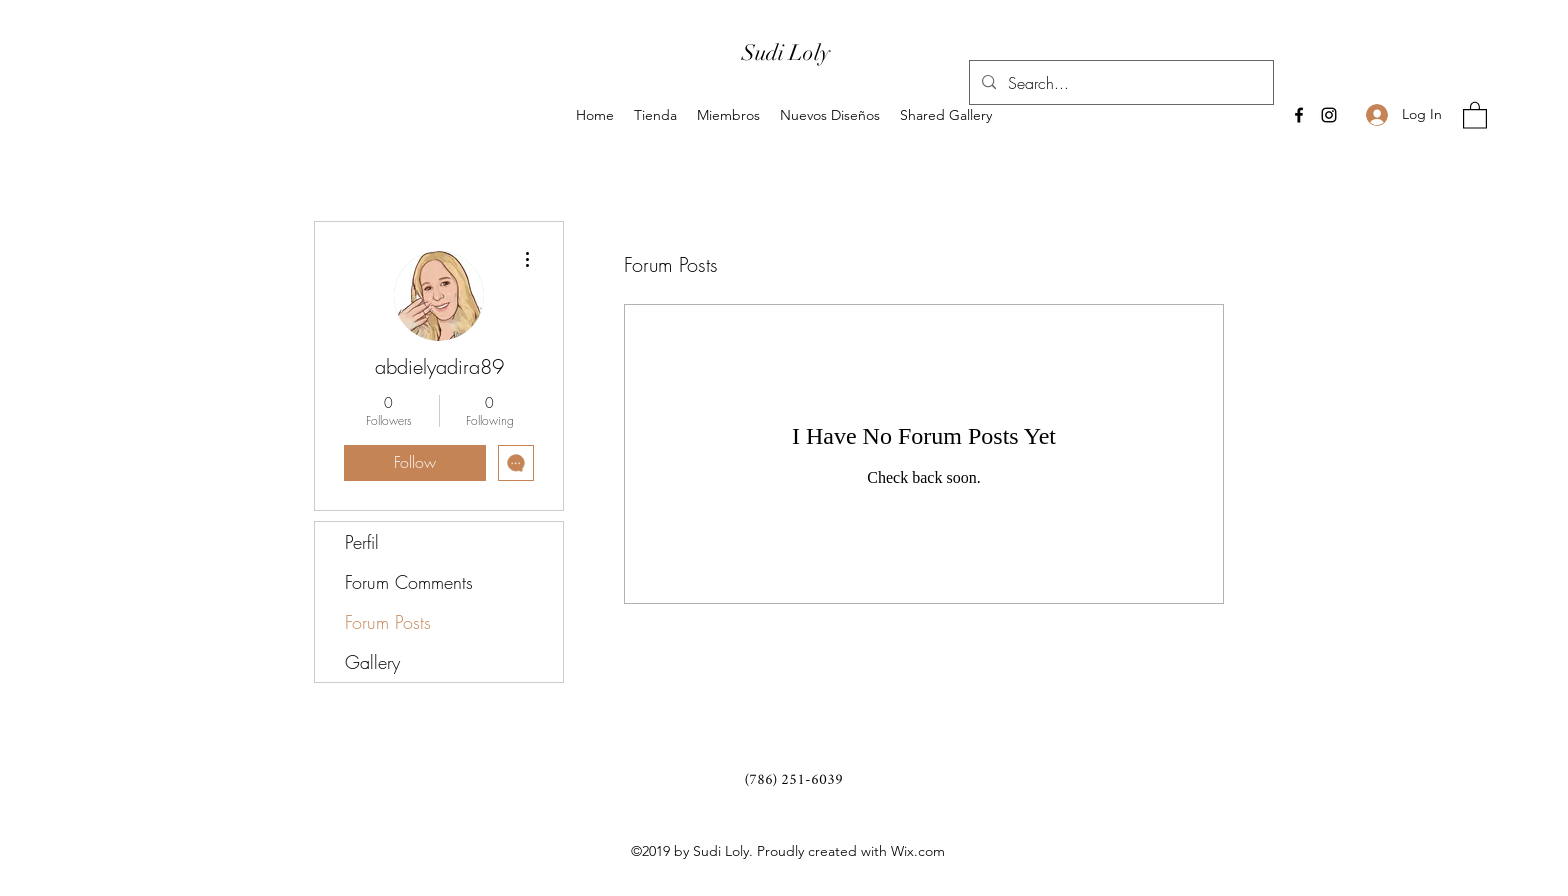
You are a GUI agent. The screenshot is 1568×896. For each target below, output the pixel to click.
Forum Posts (388, 622)
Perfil (362, 542)
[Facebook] (1299, 115)
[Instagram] (1329, 115)
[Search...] (1119, 83)
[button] (1475, 114)
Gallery (372, 662)
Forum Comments (409, 582)
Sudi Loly (786, 52)
